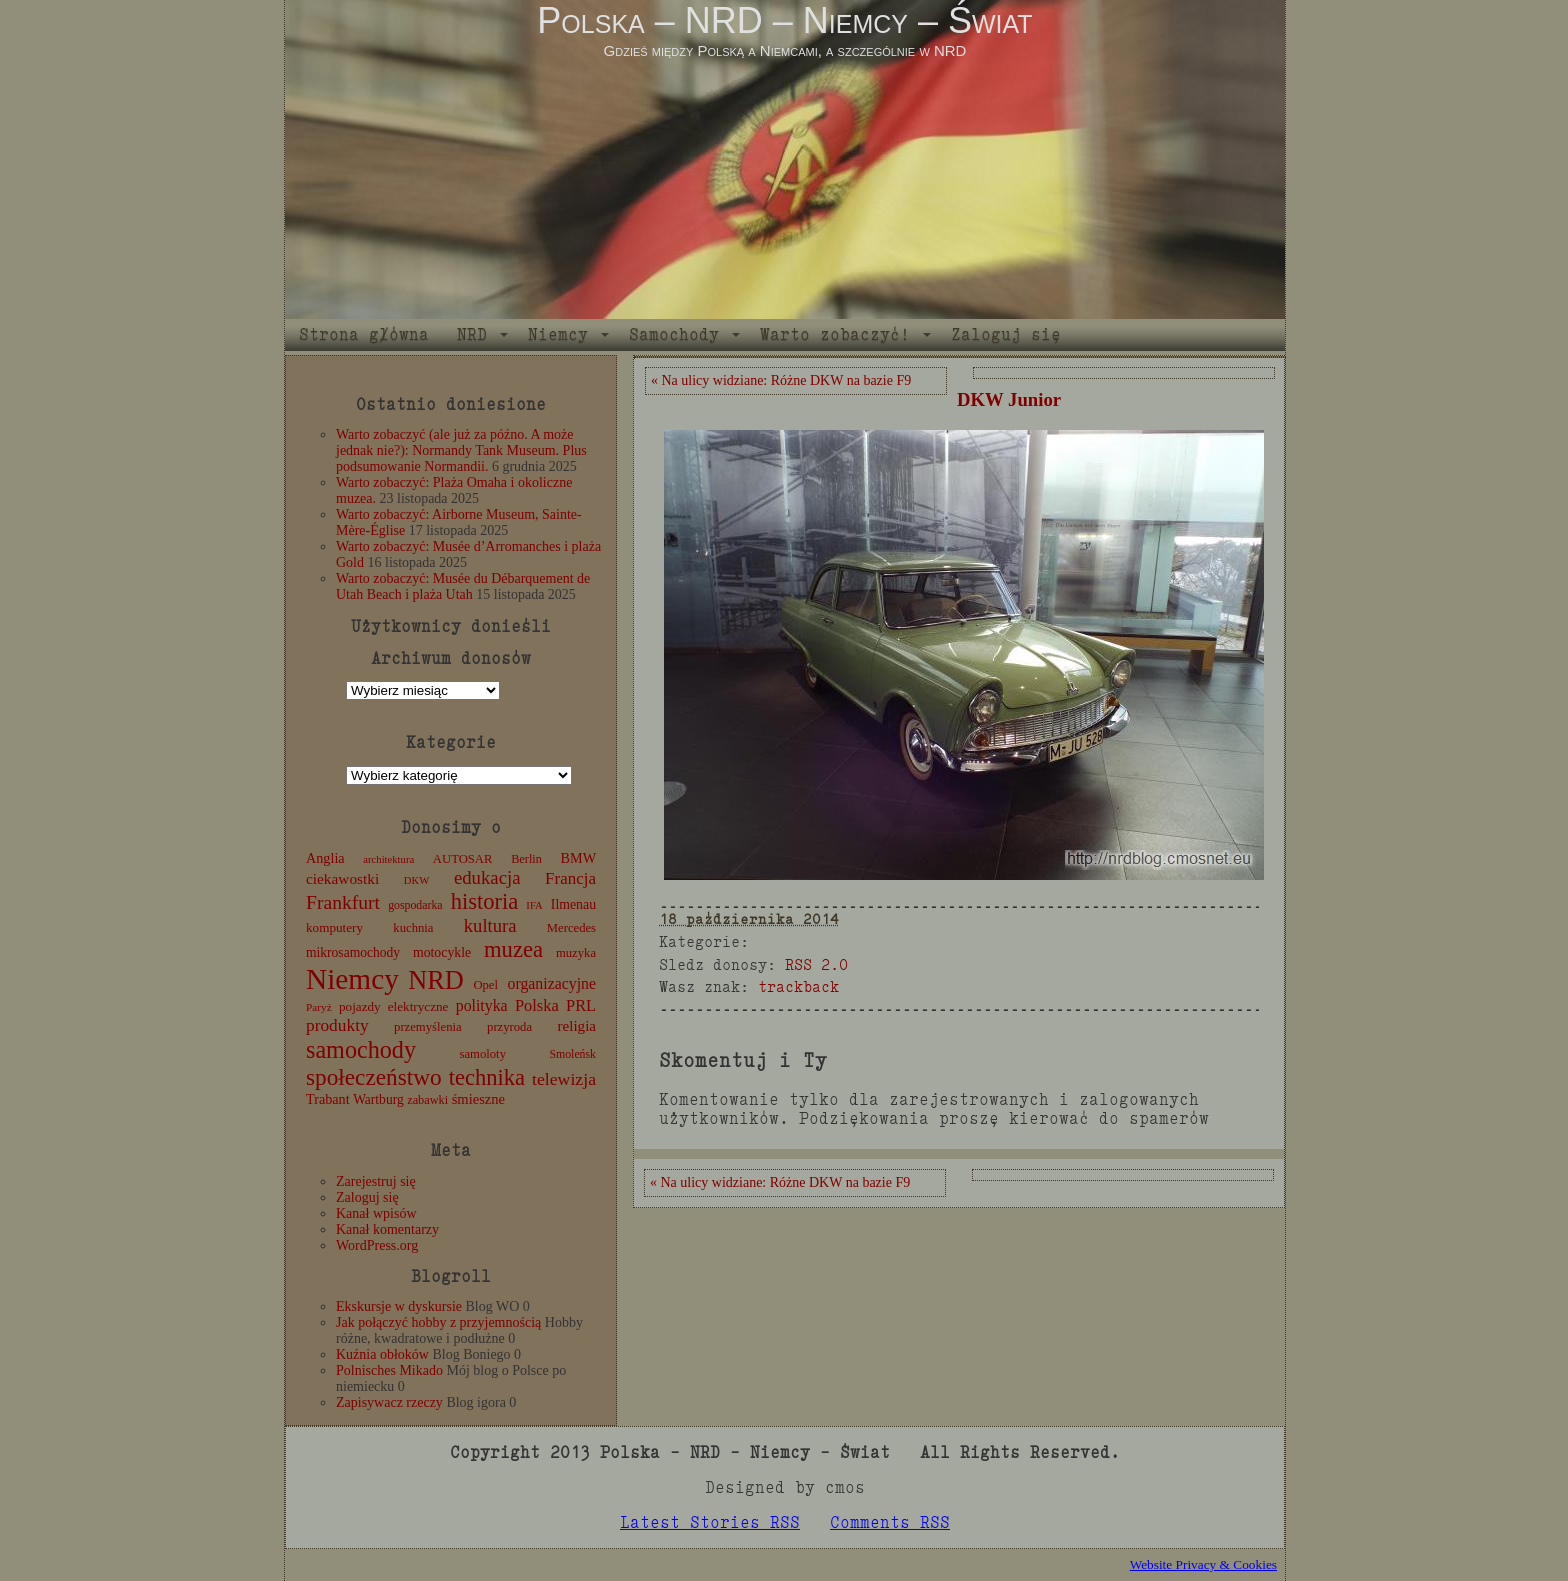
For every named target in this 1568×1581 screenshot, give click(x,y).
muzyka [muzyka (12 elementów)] (576, 953)
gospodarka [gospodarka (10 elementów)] (415, 905)
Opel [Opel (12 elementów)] (485, 985)
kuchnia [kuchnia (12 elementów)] (413, 928)
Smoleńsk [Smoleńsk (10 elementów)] (572, 1054)
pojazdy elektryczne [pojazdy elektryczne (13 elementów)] (393, 1006)
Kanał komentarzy (387, 1229)
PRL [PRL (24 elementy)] (581, 1005)
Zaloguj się (1006, 334)
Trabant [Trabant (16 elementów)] (328, 1099)
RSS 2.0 (816, 964)
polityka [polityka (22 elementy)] (482, 1005)
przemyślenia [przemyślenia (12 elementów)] (428, 1027)
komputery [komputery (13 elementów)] (334, 927)
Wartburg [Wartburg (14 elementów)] (378, 1099)
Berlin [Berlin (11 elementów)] (526, 859)
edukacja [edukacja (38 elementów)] (487, 877)
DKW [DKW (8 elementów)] (416, 880)
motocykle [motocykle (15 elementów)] (442, 952)
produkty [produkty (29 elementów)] (337, 1025)
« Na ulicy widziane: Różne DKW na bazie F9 (781, 380)
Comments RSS (890, 1522)
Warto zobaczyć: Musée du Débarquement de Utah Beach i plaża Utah (463, 586)
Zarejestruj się (376, 1181)
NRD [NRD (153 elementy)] (436, 980)
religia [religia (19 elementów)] (577, 1026)
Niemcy (558, 334)
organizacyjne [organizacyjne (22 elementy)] (552, 983)
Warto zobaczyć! (835, 334)
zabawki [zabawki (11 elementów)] (427, 1100)
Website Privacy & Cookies (1203, 1564)
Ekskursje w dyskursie (399, 1306)
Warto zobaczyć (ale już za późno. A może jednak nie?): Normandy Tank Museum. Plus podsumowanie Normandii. (461, 450)
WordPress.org (377, 1245)
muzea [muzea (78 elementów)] (513, 949)
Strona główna (364, 334)
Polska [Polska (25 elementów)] (537, 1005)
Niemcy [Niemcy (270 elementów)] (352, 979)
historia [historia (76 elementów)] (485, 901)
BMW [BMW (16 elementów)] (578, 858)
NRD (472, 334)
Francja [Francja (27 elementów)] (570, 878)
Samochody (674, 334)
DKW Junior (1009, 399)
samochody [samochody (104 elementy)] (361, 1049)
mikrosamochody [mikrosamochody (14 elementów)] (353, 952)
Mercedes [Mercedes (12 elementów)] (571, 928)
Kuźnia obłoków (382, 1354)
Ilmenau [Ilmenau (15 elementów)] (573, 904)
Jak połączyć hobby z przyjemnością (438, 1322)
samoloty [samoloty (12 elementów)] (483, 1054)
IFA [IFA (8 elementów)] (534, 905)
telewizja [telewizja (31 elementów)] (564, 1079)
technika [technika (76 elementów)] (487, 1077)
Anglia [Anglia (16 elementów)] (325, 858)
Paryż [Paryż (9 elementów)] (319, 1007)
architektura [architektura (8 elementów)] (388, 859)
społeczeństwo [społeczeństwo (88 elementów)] (374, 1077)
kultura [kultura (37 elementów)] (490, 925)
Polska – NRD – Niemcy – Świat (784, 20)
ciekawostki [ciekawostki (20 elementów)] (342, 878)
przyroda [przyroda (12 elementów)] (509, 1027)
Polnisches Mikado (389, 1370)
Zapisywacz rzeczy (389, 1402)
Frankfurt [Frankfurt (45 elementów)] (343, 902)
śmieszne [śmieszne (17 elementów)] (478, 1099)
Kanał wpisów (376, 1213)
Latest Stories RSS (710, 1522)
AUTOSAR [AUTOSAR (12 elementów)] (463, 859)
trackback (798, 986)
